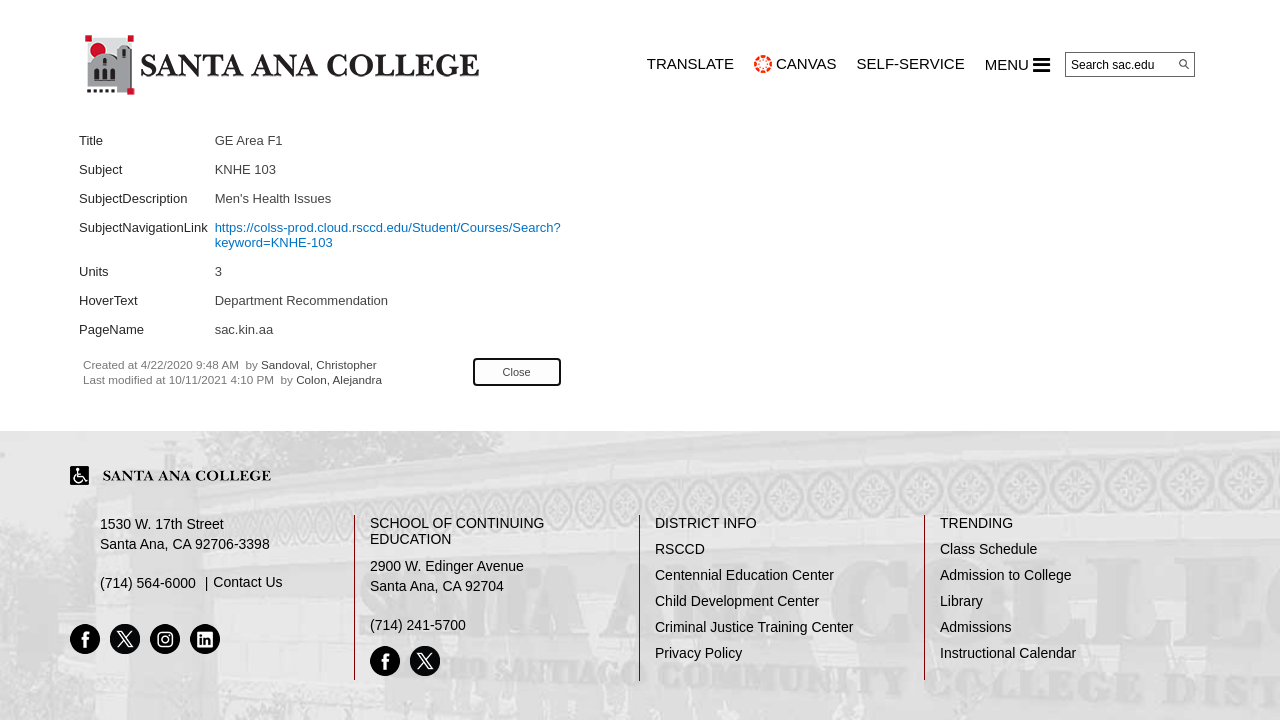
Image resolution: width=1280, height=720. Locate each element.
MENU (1017, 65)
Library (961, 601)
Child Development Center (737, 601)
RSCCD (680, 549)
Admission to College (1006, 575)
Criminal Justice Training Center (754, 627)
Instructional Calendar (1008, 653)
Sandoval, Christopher (319, 364)
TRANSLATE (690, 63)
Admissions (976, 627)
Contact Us (247, 582)
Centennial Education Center (744, 575)
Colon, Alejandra (339, 379)
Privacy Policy (698, 653)
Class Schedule (988, 549)
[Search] (1184, 64)
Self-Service (911, 63)
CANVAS (806, 63)
